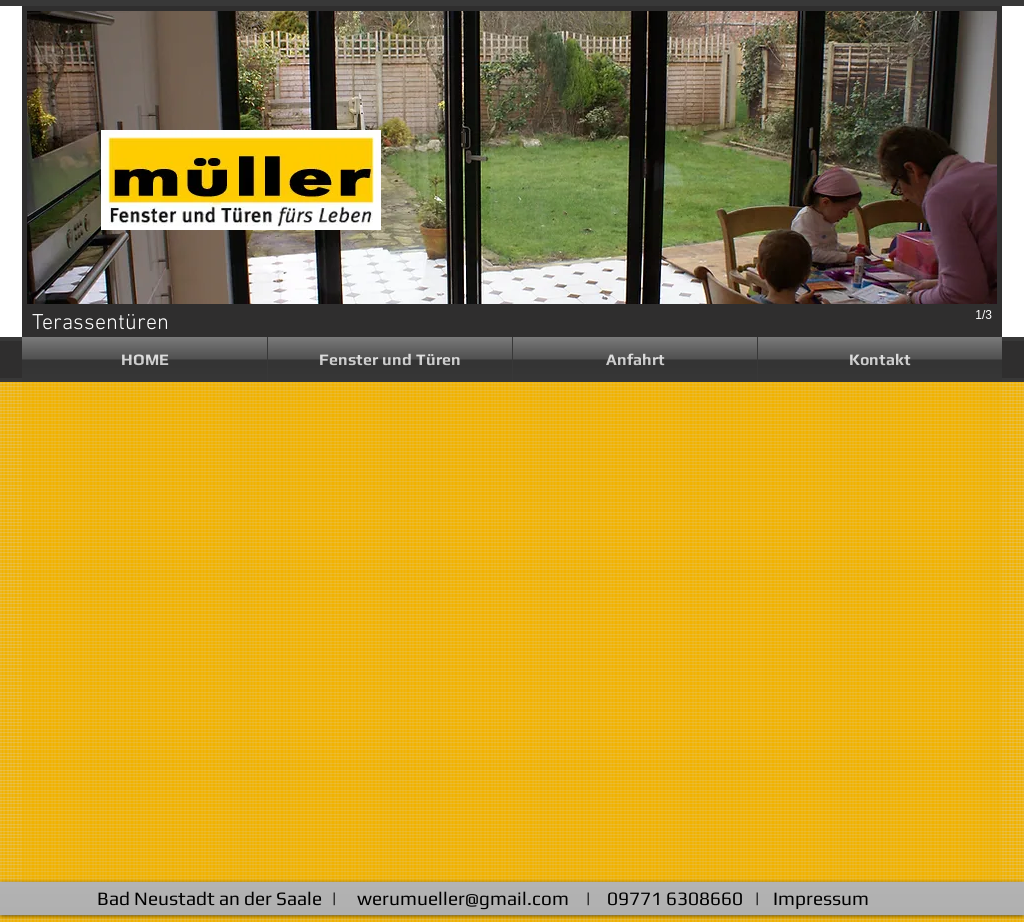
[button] (390, 359)
